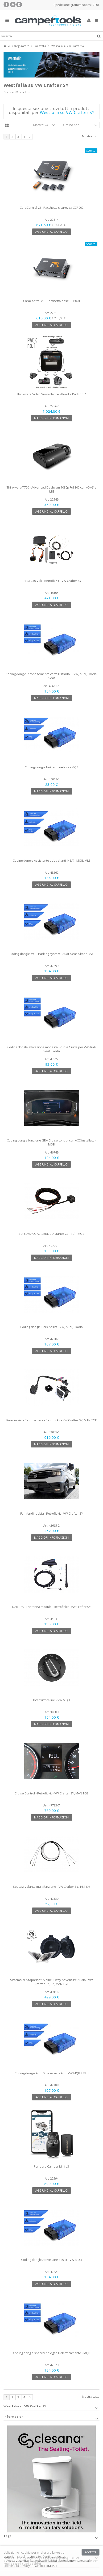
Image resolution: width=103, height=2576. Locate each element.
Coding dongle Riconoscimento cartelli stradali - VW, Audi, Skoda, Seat (51, 676)
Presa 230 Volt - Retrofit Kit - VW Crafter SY (51, 581)
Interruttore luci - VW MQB (51, 1700)
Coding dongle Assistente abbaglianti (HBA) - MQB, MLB (52, 860)
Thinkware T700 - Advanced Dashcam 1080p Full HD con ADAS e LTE (51, 489)
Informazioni (14, 2416)
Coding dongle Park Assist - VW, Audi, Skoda (51, 1327)
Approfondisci (46, 2566)
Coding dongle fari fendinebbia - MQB (51, 767)
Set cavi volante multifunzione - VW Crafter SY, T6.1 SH (51, 1886)
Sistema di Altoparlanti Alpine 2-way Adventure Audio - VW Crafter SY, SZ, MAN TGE (51, 1982)
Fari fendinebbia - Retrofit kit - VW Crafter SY (51, 1513)
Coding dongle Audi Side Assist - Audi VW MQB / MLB (52, 2073)
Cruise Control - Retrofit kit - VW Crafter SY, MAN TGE (51, 1793)
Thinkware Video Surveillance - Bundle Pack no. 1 (51, 394)
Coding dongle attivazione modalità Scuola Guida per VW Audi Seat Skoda (51, 1049)
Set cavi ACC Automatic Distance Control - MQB (51, 1233)
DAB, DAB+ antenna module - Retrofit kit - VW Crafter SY (51, 1607)
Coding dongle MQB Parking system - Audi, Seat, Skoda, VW (51, 954)
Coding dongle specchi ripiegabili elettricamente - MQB (51, 2353)
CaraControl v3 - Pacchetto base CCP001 (51, 301)
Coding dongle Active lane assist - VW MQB (51, 2260)
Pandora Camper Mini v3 (51, 2166)
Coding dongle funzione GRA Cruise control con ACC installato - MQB (51, 1142)
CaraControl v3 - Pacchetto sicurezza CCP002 (51, 207)
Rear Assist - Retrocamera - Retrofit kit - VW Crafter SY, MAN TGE (51, 1420)
